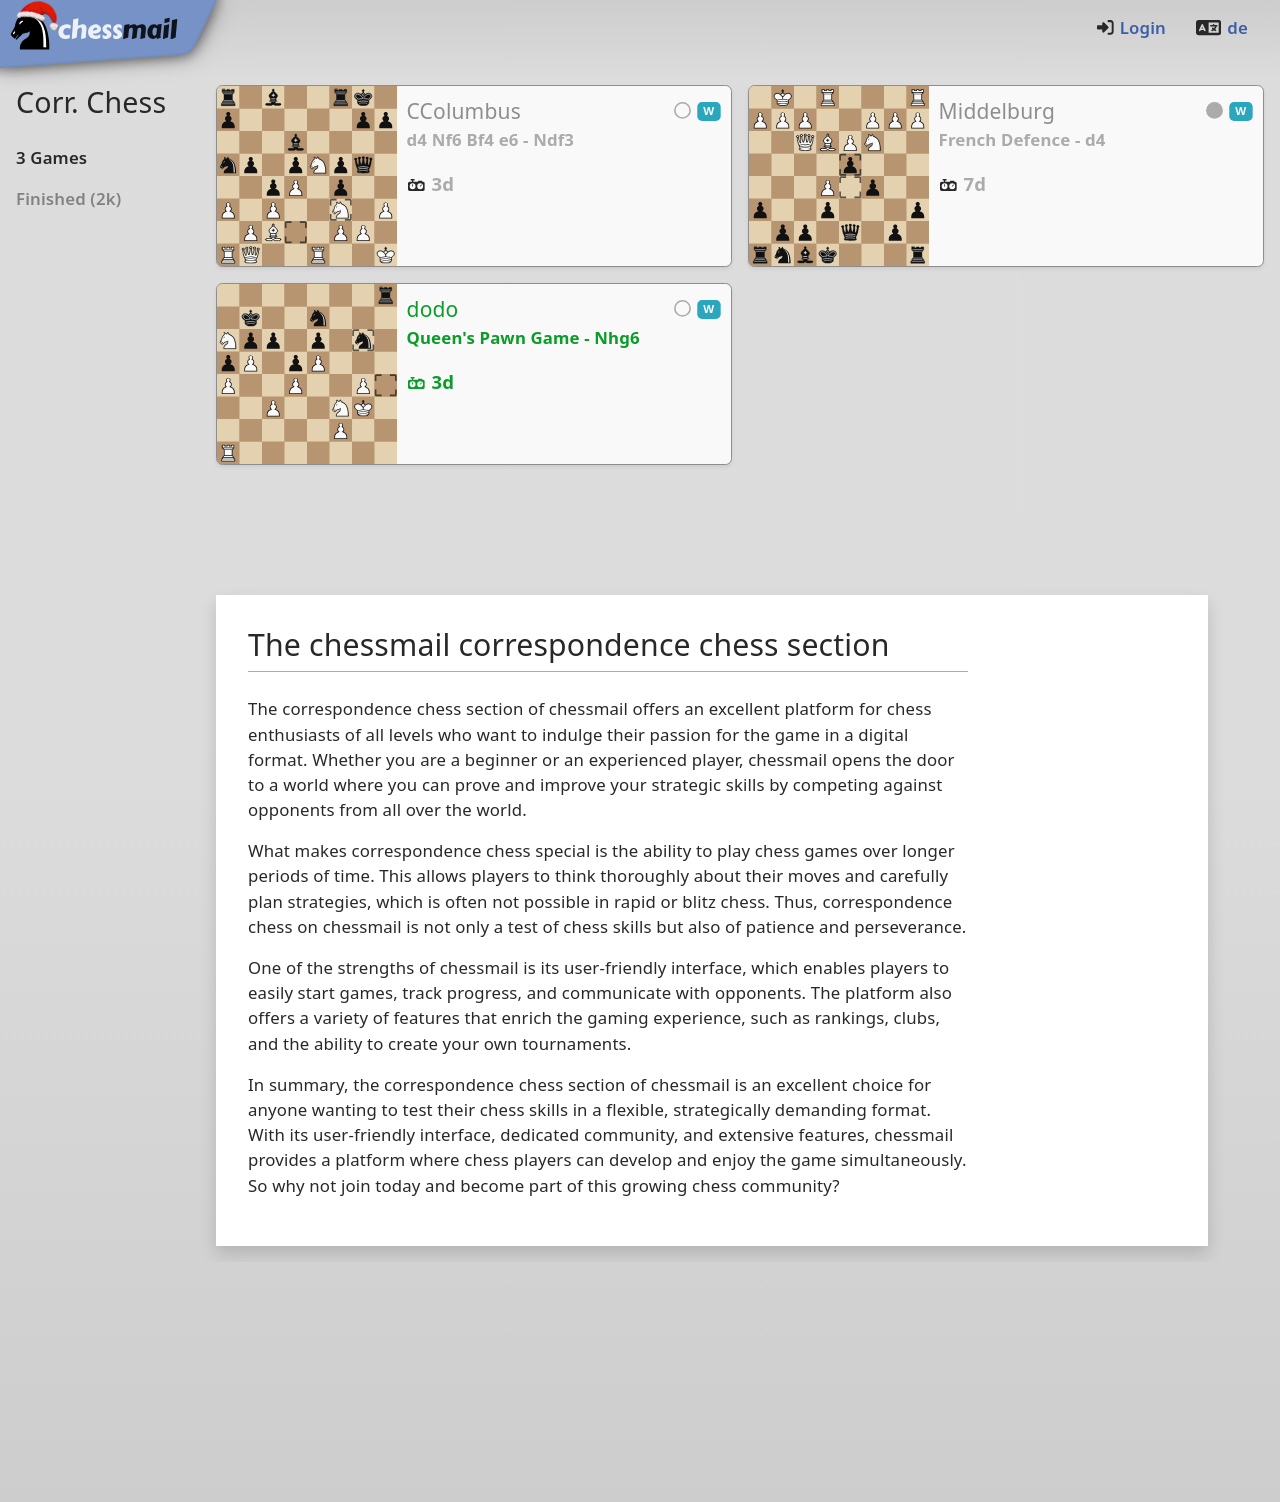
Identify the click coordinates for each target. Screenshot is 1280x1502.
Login (1130, 27)
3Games (51, 157)
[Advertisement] (740, 534)
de (1221, 27)
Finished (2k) (68, 198)
